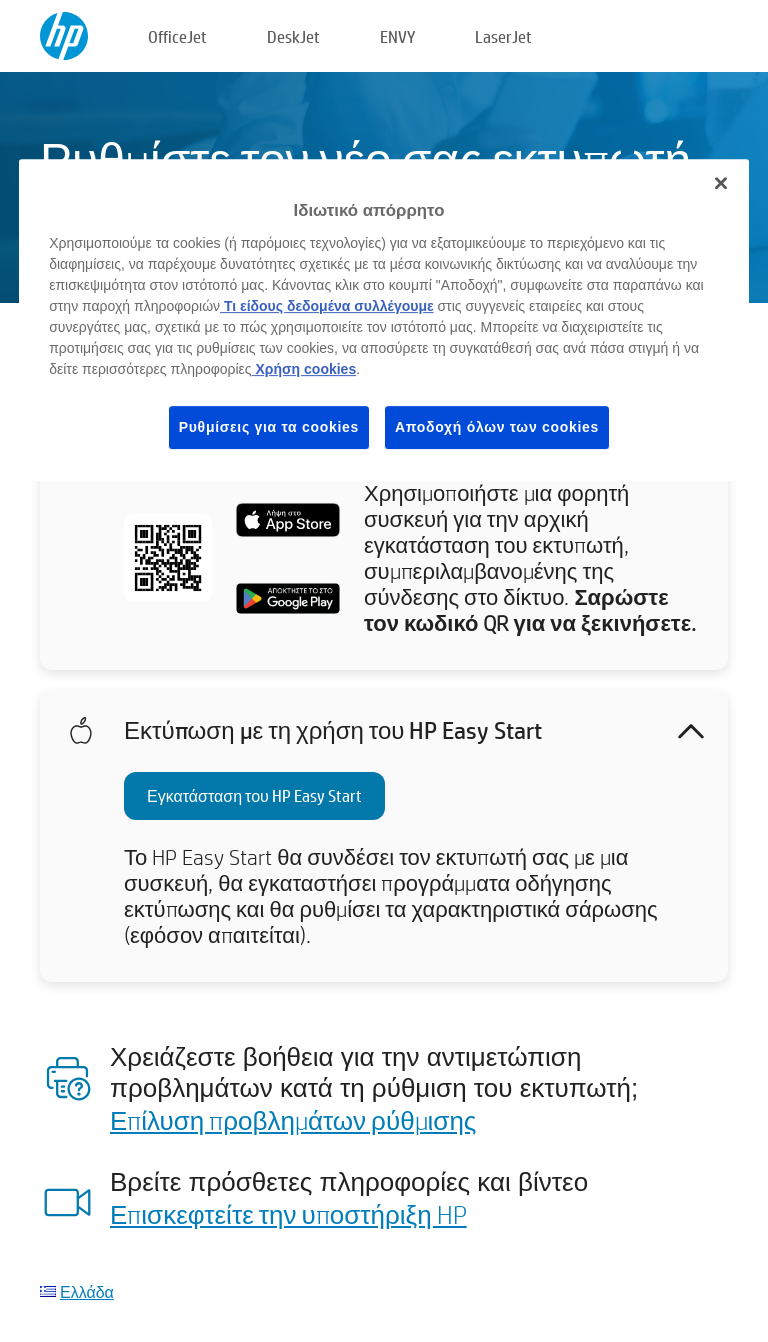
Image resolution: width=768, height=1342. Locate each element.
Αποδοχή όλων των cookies (497, 427)
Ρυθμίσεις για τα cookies (269, 427)
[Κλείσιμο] (721, 183)
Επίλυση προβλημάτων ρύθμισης (293, 1120)
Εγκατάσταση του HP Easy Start (254, 795)
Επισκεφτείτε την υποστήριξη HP (288, 1214)
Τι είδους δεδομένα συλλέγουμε (327, 306)
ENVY (397, 36)
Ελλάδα (87, 1291)
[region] (384, 320)
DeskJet (293, 36)
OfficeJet (177, 36)
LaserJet (503, 36)
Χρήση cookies (304, 369)
